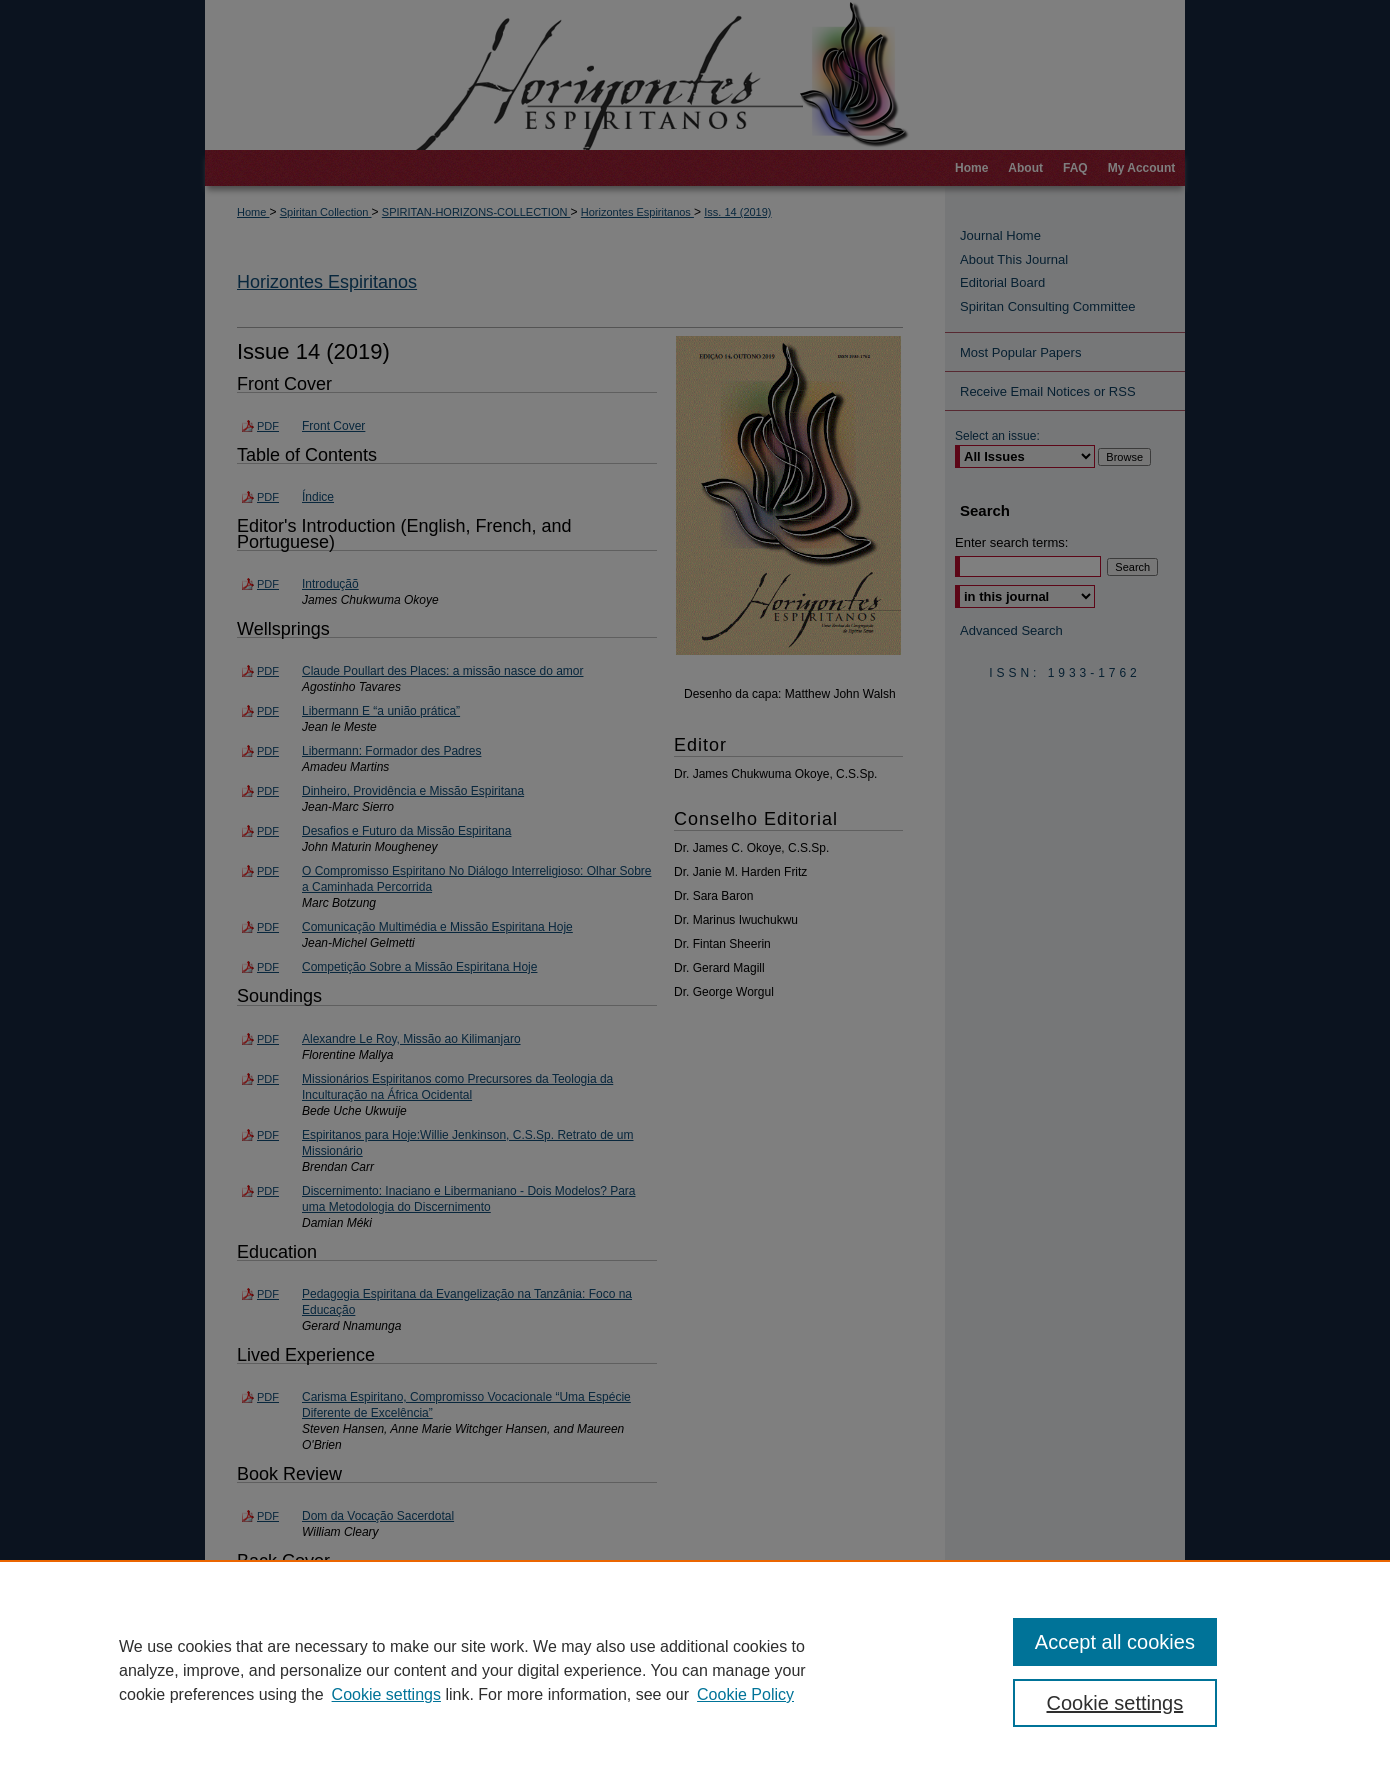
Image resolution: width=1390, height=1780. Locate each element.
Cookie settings (386, 1694)
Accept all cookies (1115, 1642)
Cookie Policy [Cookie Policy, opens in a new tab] (745, 1694)
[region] (695, 1670)
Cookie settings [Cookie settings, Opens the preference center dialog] (1115, 1703)
